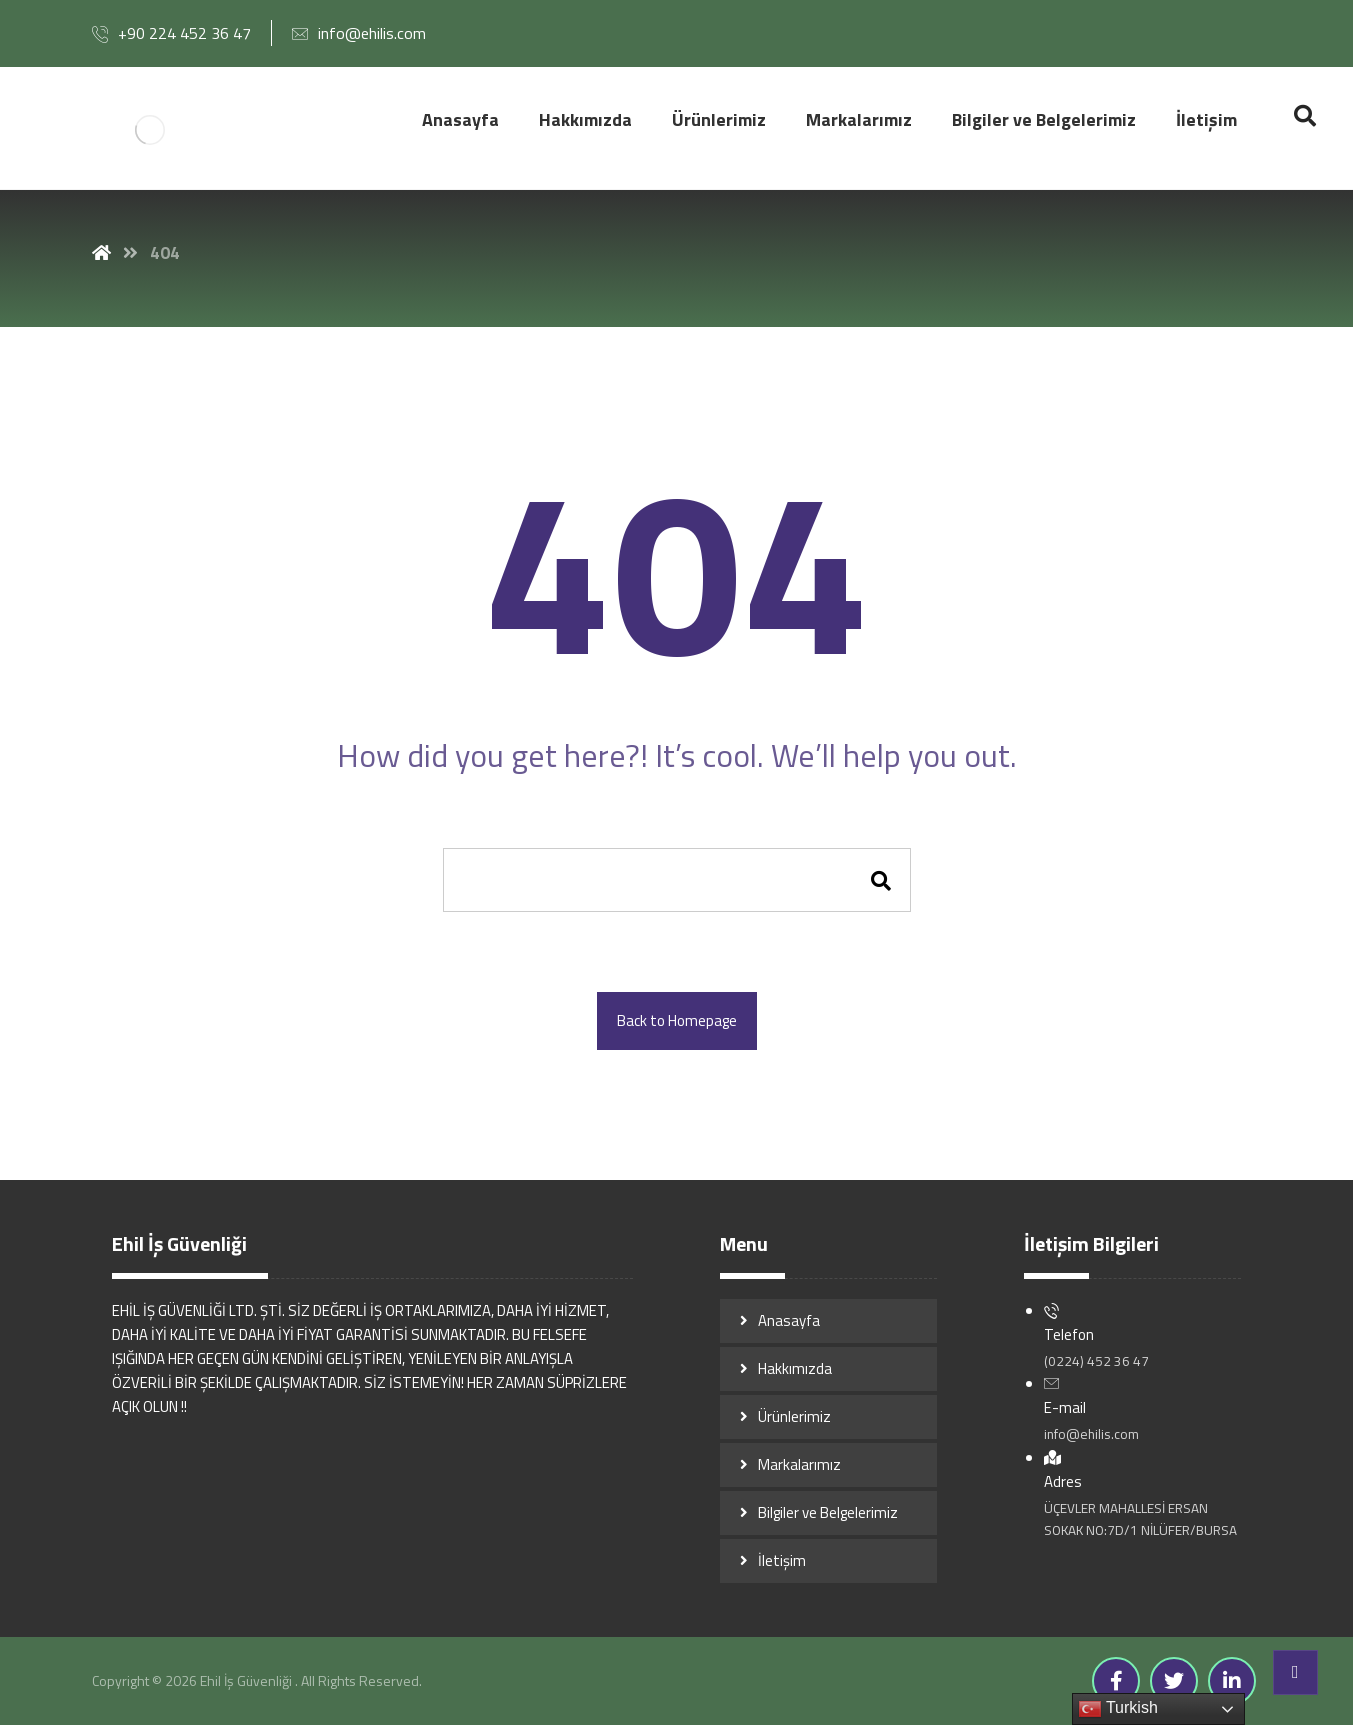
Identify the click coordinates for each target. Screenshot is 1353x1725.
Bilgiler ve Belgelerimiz (828, 1512)
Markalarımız (799, 1464)
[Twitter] (1174, 1681)
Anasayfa (789, 1320)
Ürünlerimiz (794, 1416)
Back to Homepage (677, 1020)
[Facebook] (1116, 1681)
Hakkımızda (795, 1368)
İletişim (782, 1560)
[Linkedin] (1232, 1681)
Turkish (1118, 1709)
